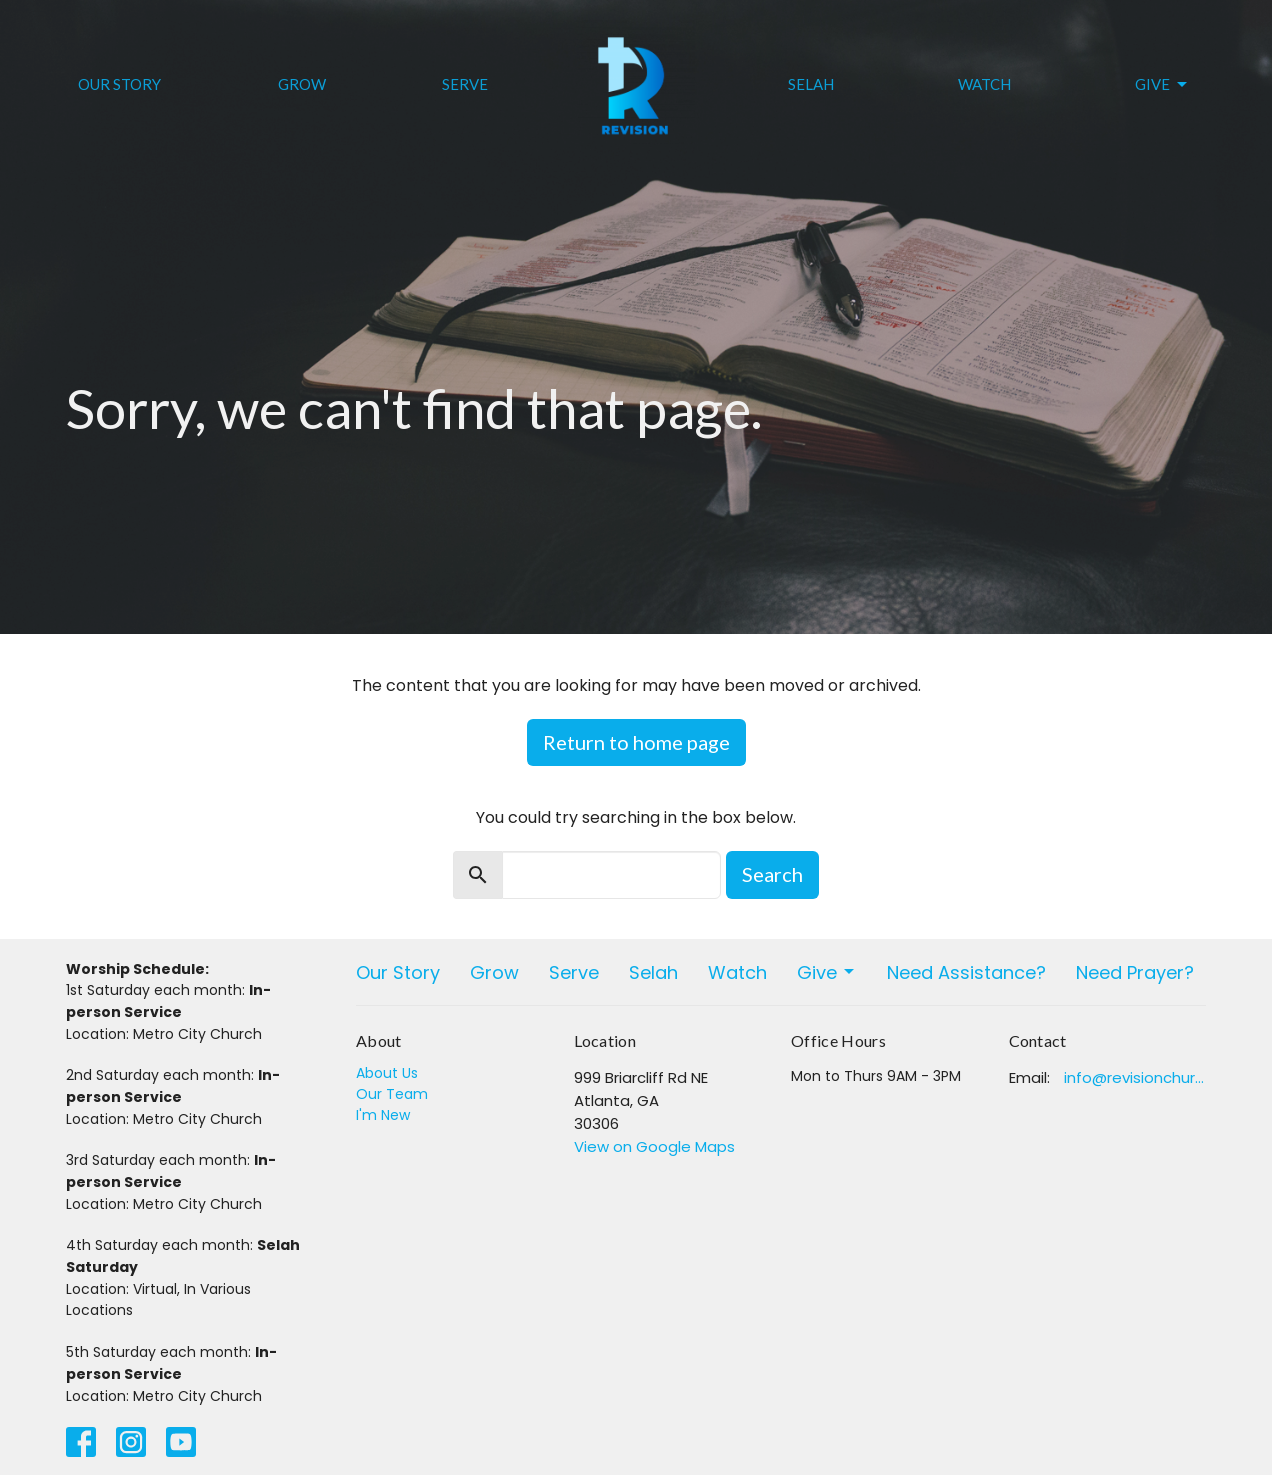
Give (1162, 85)
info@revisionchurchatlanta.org (1135, 1077)
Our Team (392, 1094)
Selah (811, 84)
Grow (302, 84)
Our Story (119, 84)
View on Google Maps (654, 1146)
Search (772, 874)
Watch (984, 84)
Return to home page (636, 742)
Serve (465, 84)
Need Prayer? (1135, 972)
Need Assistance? (966, 972)
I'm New (383, 1115)
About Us (387, 1073)
